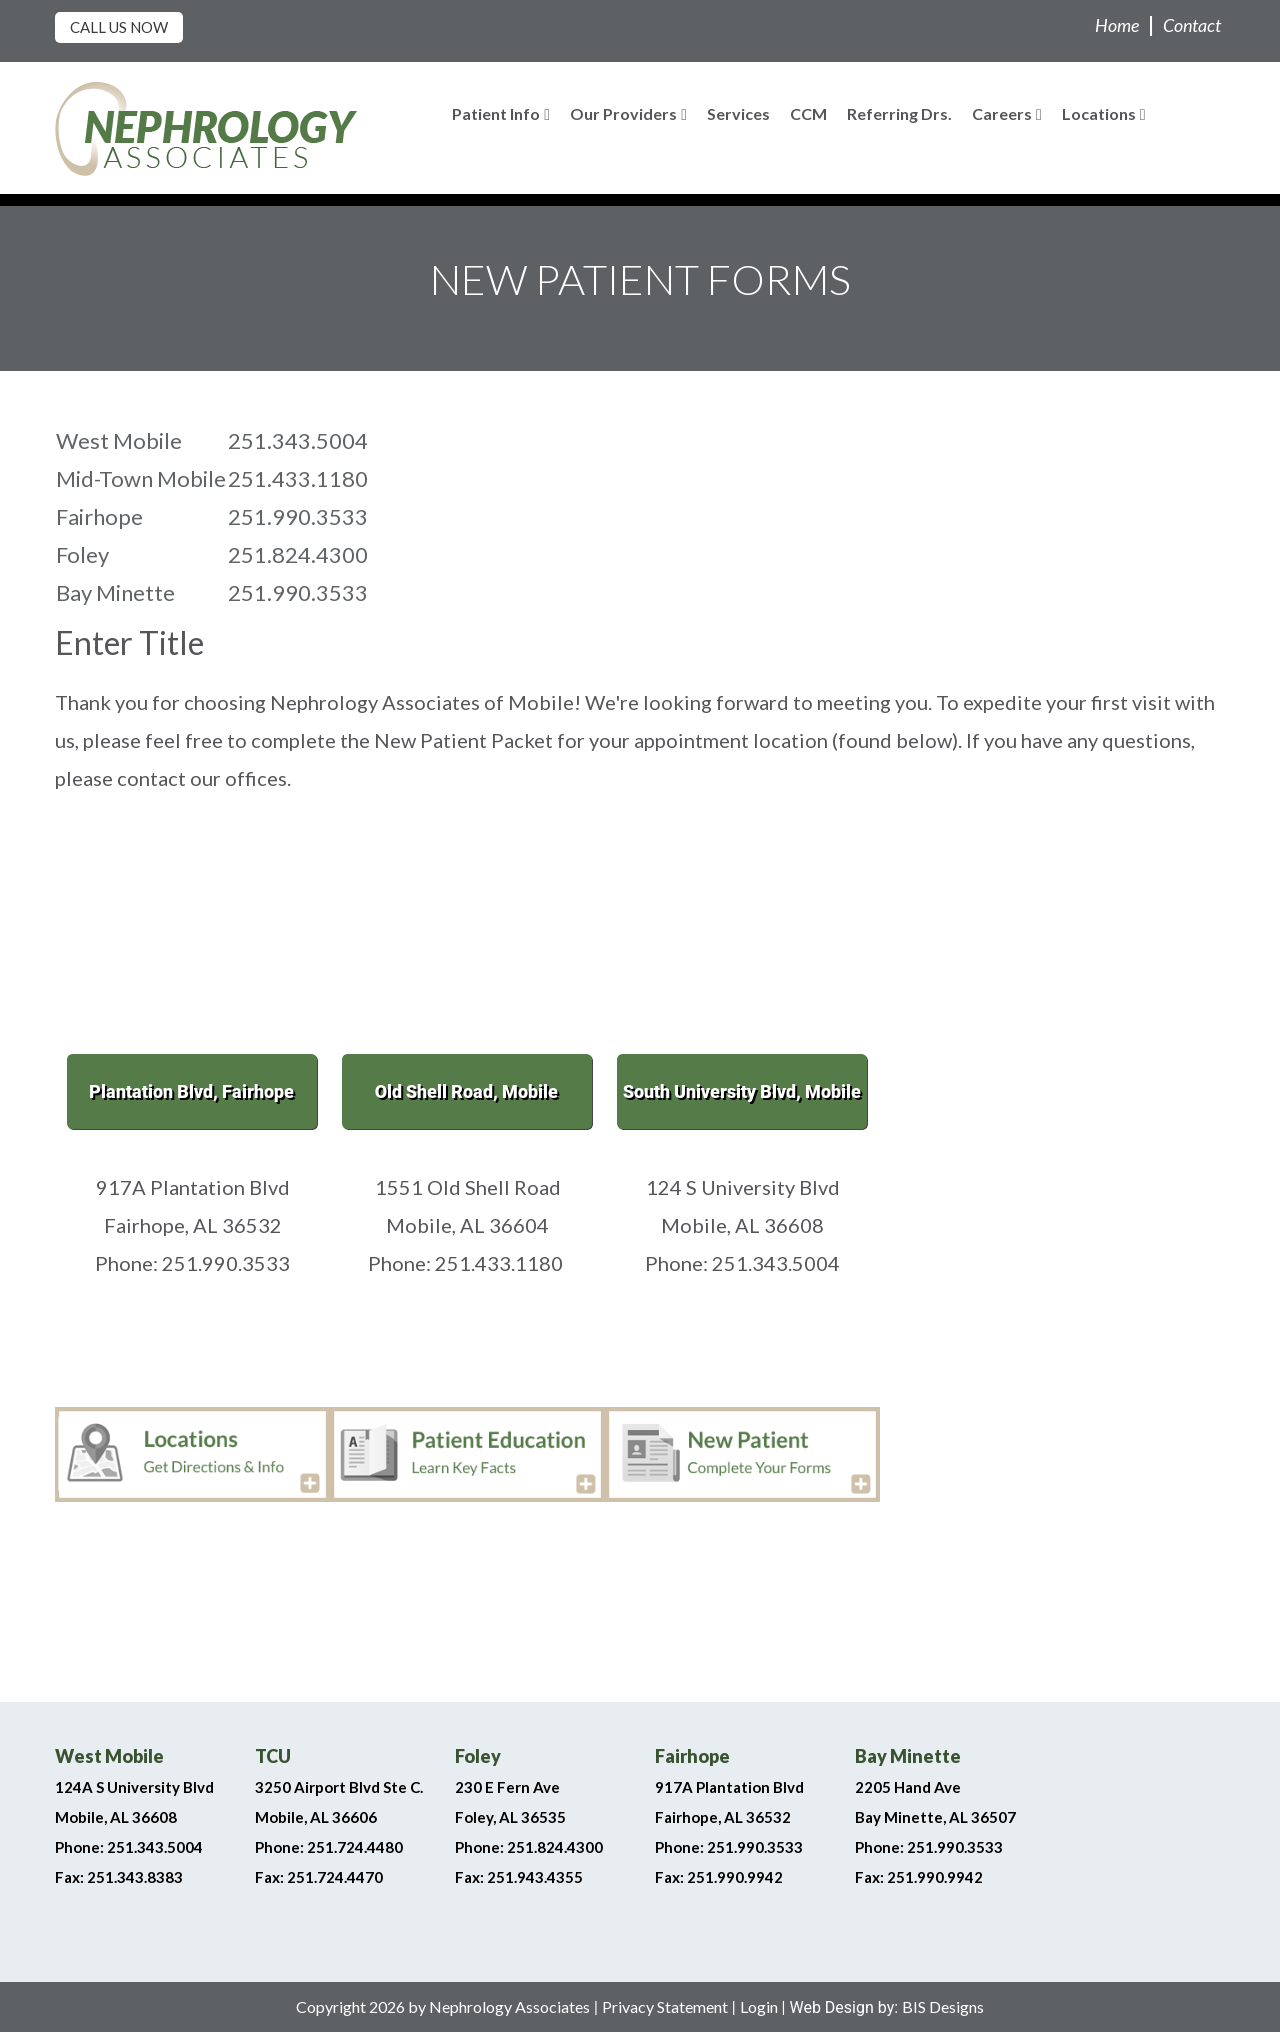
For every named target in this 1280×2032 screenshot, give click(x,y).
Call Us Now (119, 27)
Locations (1104, 113)
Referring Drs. (899, 113)
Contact (1192, 25)
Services (738, 113)
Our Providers (628, 113)
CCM (808, 113)
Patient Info (501, 113)
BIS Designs (943, 2006)
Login (759, 2006)
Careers (1007, 113)
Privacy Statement (665, 2006)
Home (1117, 25)
